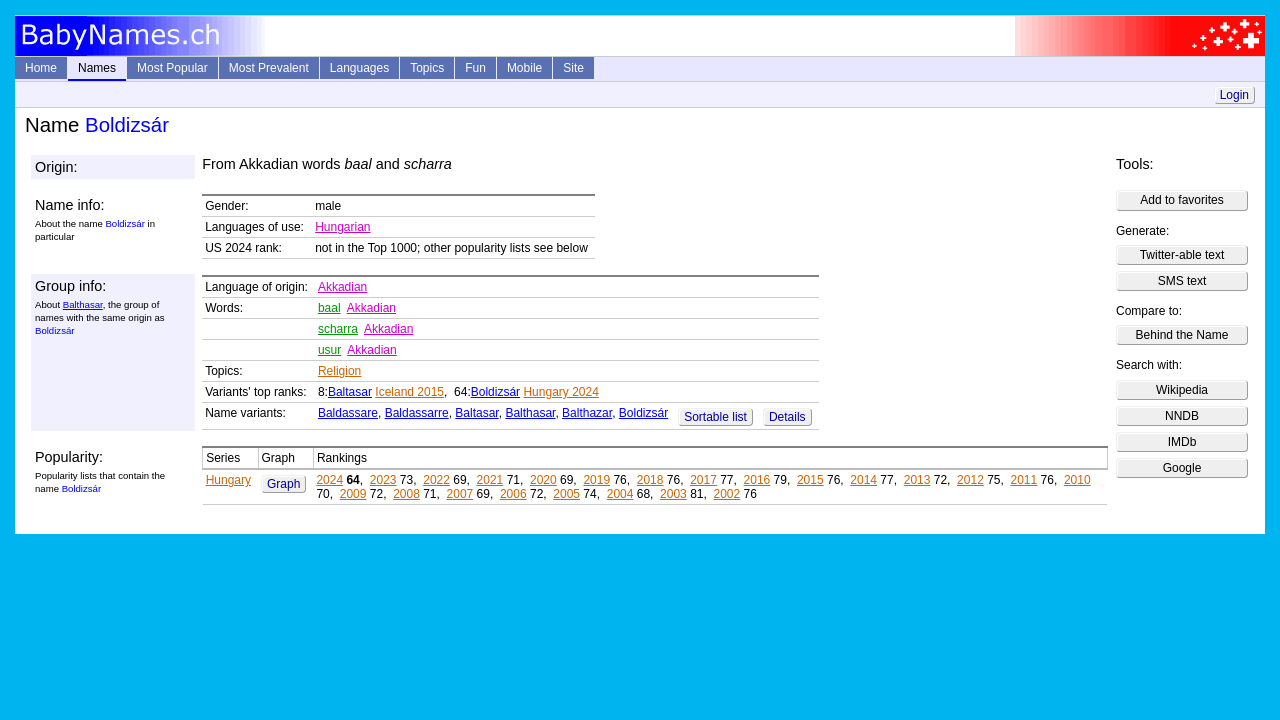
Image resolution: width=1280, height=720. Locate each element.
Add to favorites (1181, 200)
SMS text (1182, 281)
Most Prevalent (269, 68)
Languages (359, 68)
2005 (566, 494)
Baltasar (350, 392)
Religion (339, 371)
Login (1234, 95)
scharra (338, 329)
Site (573, 68)
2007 (460, 494)
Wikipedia (1182, 390)
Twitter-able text (1182, 255)
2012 (970, 480)
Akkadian (342, 287)
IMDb (1182, 442)
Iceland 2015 (409, 392)
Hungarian (342, 227)
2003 (673, 494)
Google (1182, 468)
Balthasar (83, 304)
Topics (427, 68)
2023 (383, 480)
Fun (475, 68)
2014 (863, 480)
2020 (543, 480)
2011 (1024, 480)
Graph (283, 484)
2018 (650, 480)
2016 (757, 480)
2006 (513, 494)
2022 (436, 480)
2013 (917, 480)
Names (97, 68)
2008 (406, 494)
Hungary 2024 (560, 392)
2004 (620, 494)
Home (41, 68)
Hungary (228, 480)
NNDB (1182, 416)
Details (787, 417)
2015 (810, 480)
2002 (726, 494)
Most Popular (172, 68)
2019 (596, 480)
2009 (353, 494)
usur (329, 350)
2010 (1077, 480)
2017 (703, 480)
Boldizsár (495, 392)
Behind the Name (1182, 335)
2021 (490, 480)
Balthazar (587, 413)
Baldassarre (417, 413)
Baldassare (348, 413)
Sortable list (715, 417)
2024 (329, 480)
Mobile (524, 68)
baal (329, 308)
